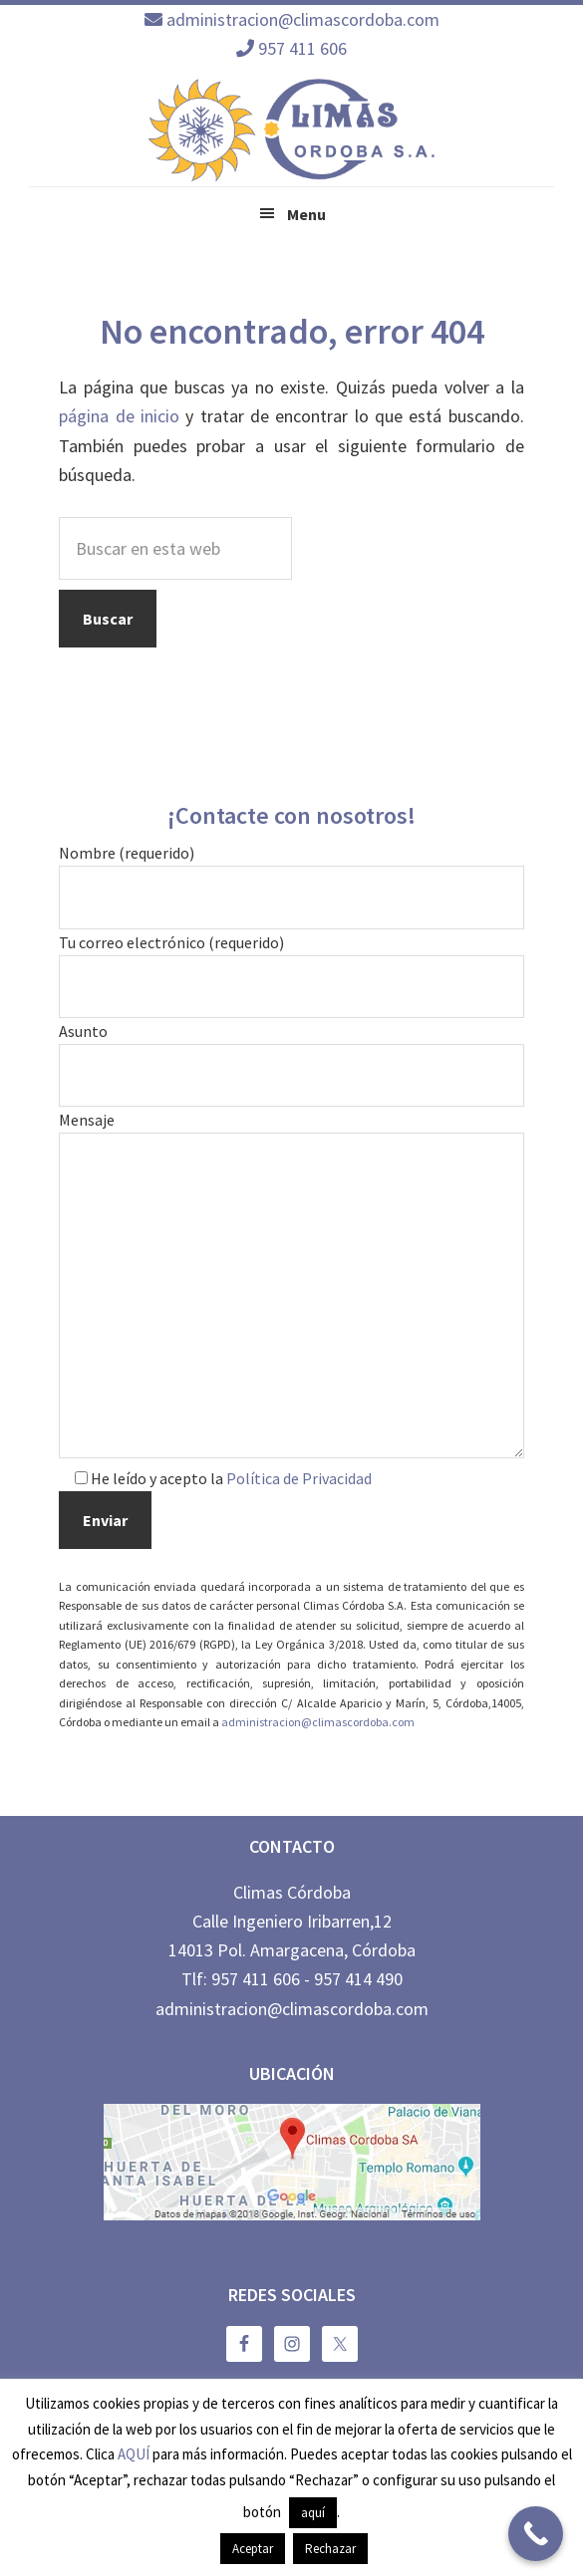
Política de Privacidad (299, 1478)
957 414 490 (358, 1978)
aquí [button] (313, 2512)
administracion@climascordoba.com (302, 19)
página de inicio (119, 415)
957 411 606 (302, 48)
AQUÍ (133, 2454)
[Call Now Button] (535, 2533)
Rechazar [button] (330, 2548)
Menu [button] (306, 214)
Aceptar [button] (252, 2548)
